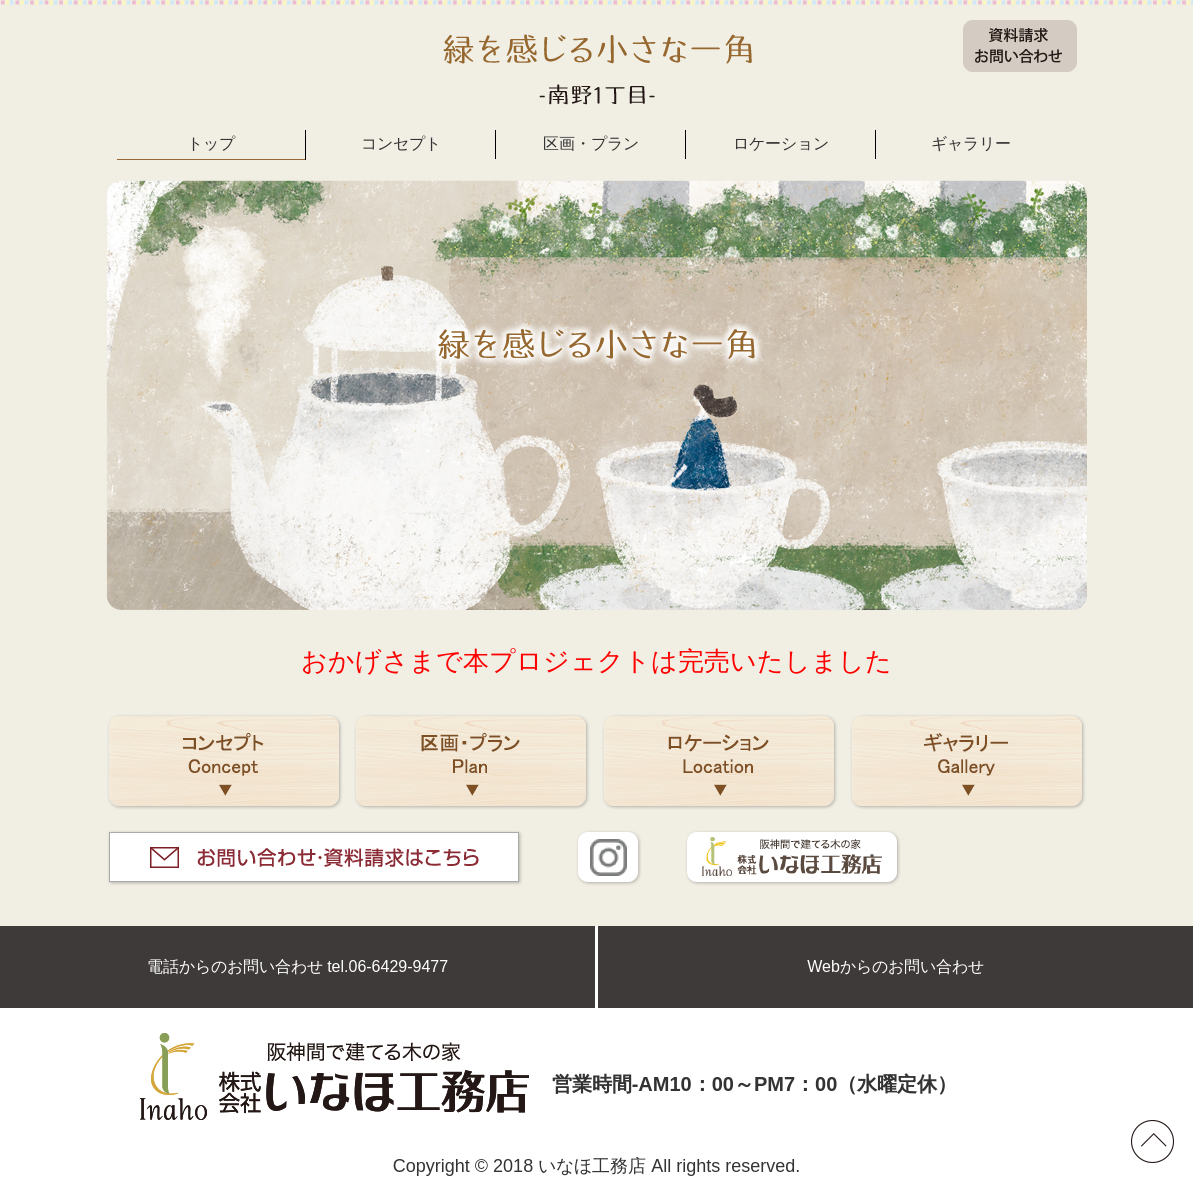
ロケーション (781, 143)
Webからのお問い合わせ (895, 966)
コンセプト (401, 143)
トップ (211, 143)
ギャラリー (971, 143)
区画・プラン (591, 143)
